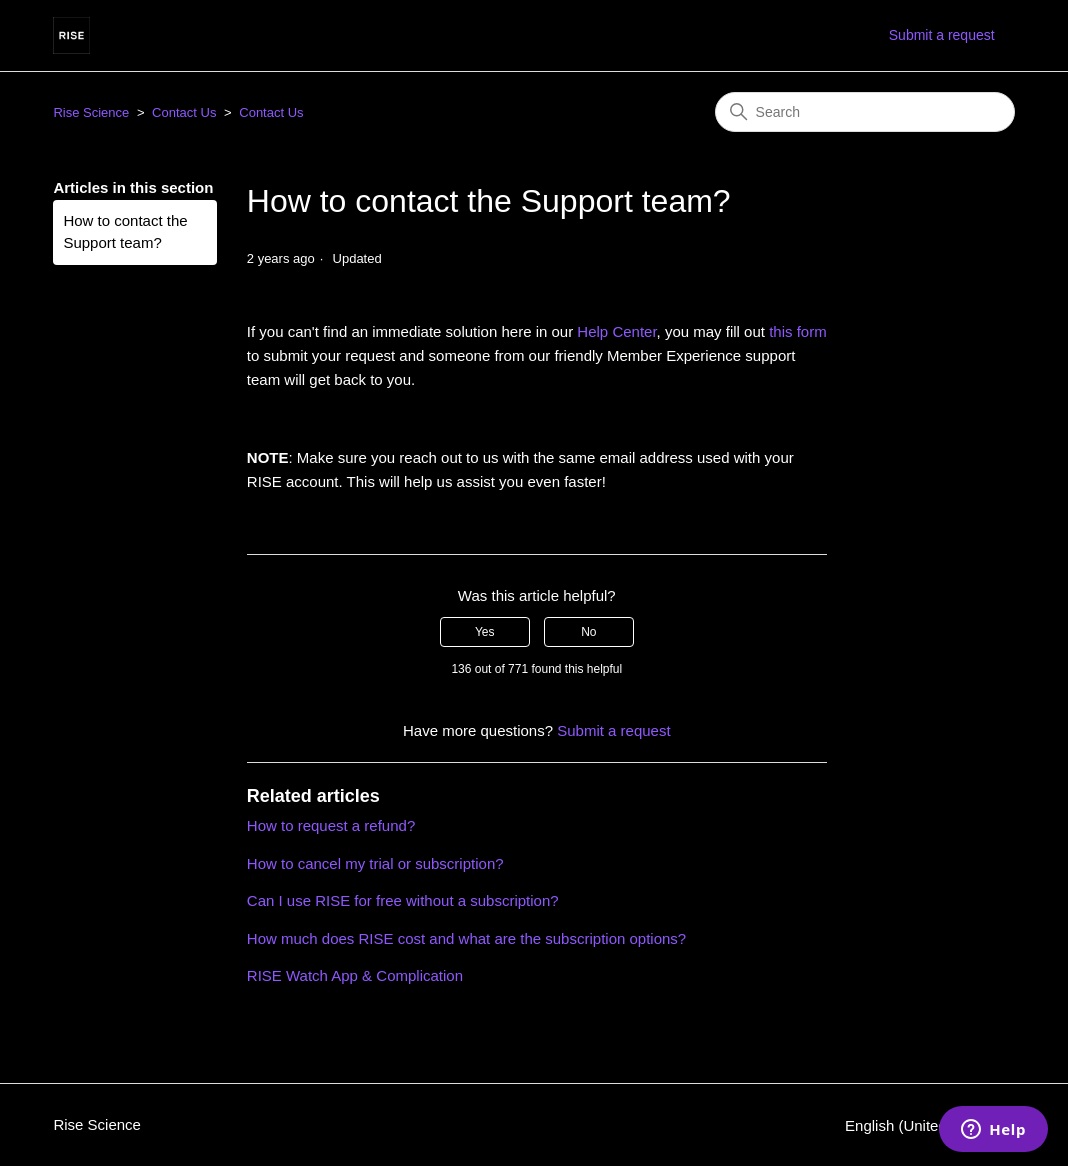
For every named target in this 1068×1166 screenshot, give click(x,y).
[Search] (865, 112)
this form (798, 331)
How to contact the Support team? (125, 232)
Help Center (616, 331)
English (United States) (930, 1125)
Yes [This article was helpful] (485, 632)
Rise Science (91, 112)
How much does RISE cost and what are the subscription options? (466, 938)
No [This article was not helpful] (588, 632)
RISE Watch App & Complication (355, 975)
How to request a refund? (331, 825)
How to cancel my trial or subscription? (375, 863)
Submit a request (942, 35)
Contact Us (184, 112)
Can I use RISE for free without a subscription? (403, 900)
